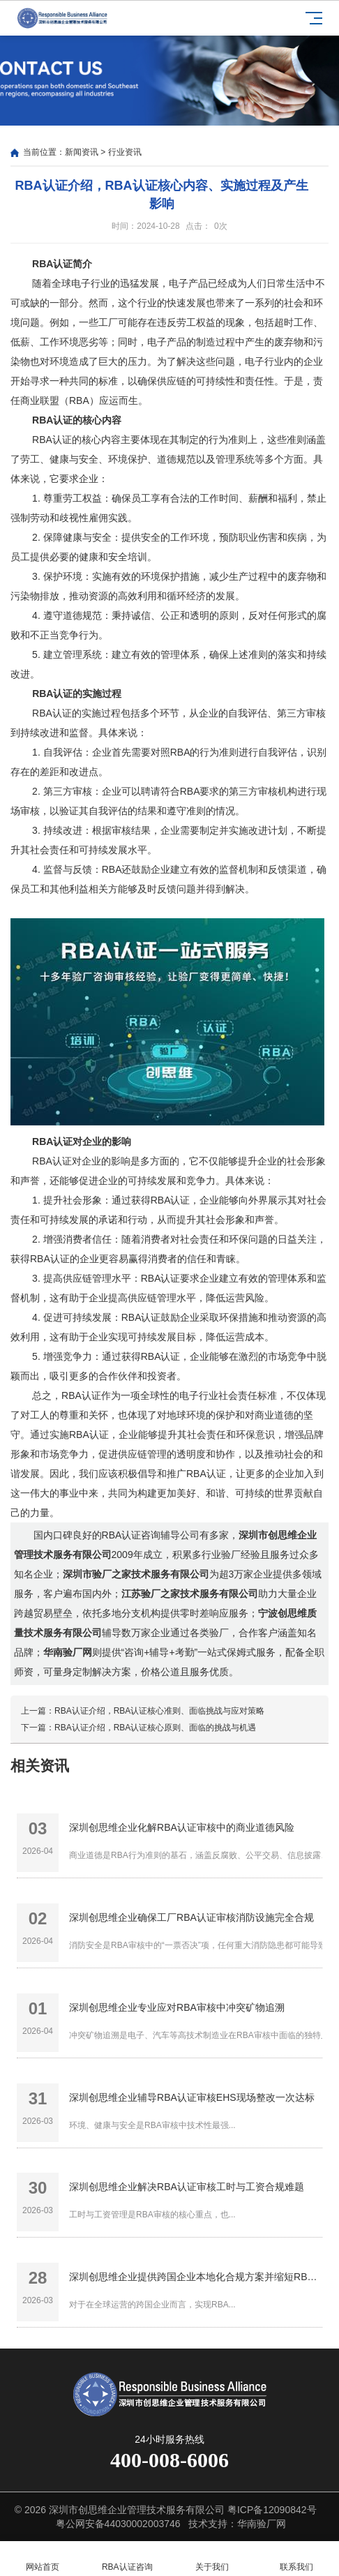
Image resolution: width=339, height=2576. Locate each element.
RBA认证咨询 (127, 2559)
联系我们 (297, 2559)
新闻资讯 (81, 152)
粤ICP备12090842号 (272, 2509)
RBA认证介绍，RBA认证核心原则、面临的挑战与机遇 (155, 1727)
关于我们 (212, 2559)
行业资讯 (125, 152)
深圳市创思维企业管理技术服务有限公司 (137, 2509)
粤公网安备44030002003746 (118, 2523)
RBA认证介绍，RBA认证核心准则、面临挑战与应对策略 (159, 1711)
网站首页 (42, 2559)
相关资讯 (39, 1766)
